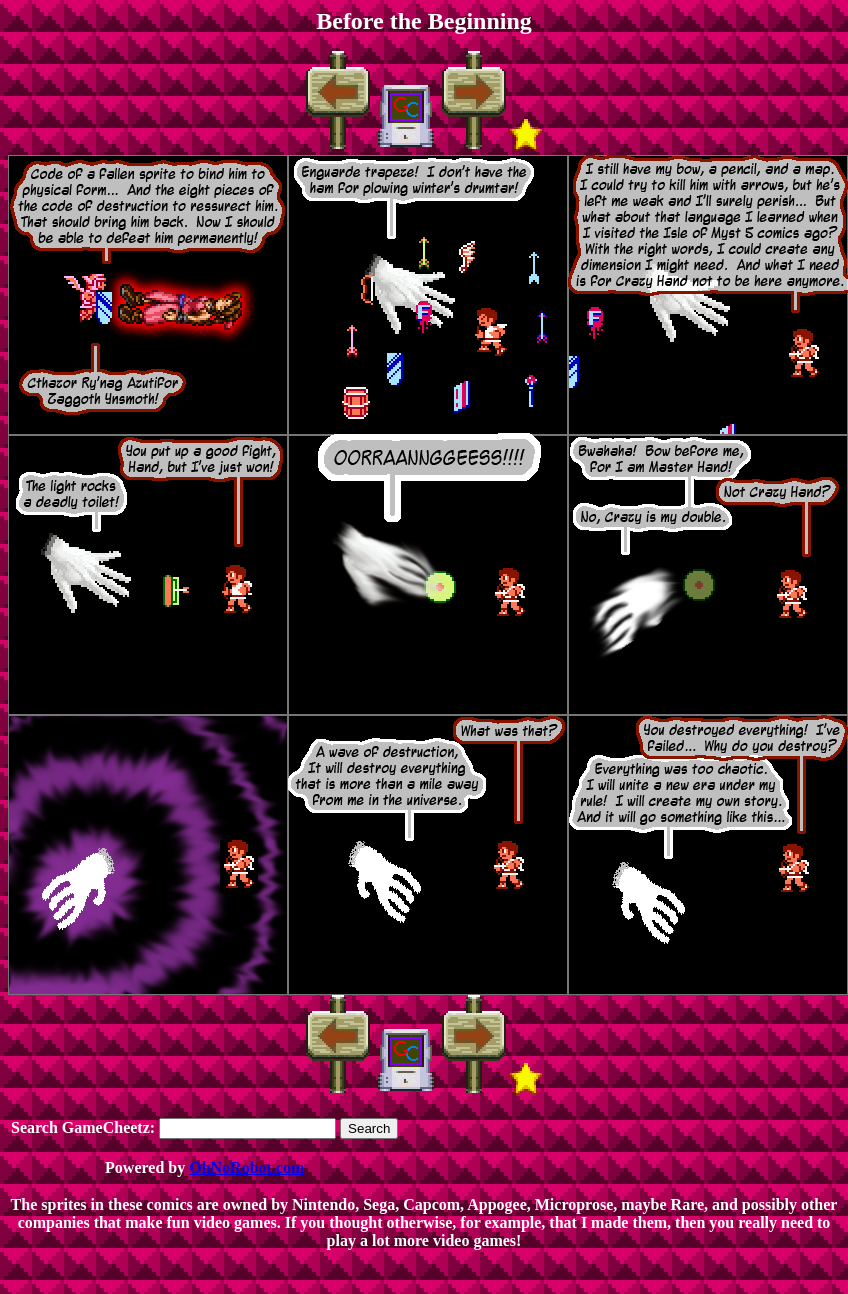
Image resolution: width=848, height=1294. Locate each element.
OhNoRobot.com (246, 1167)
